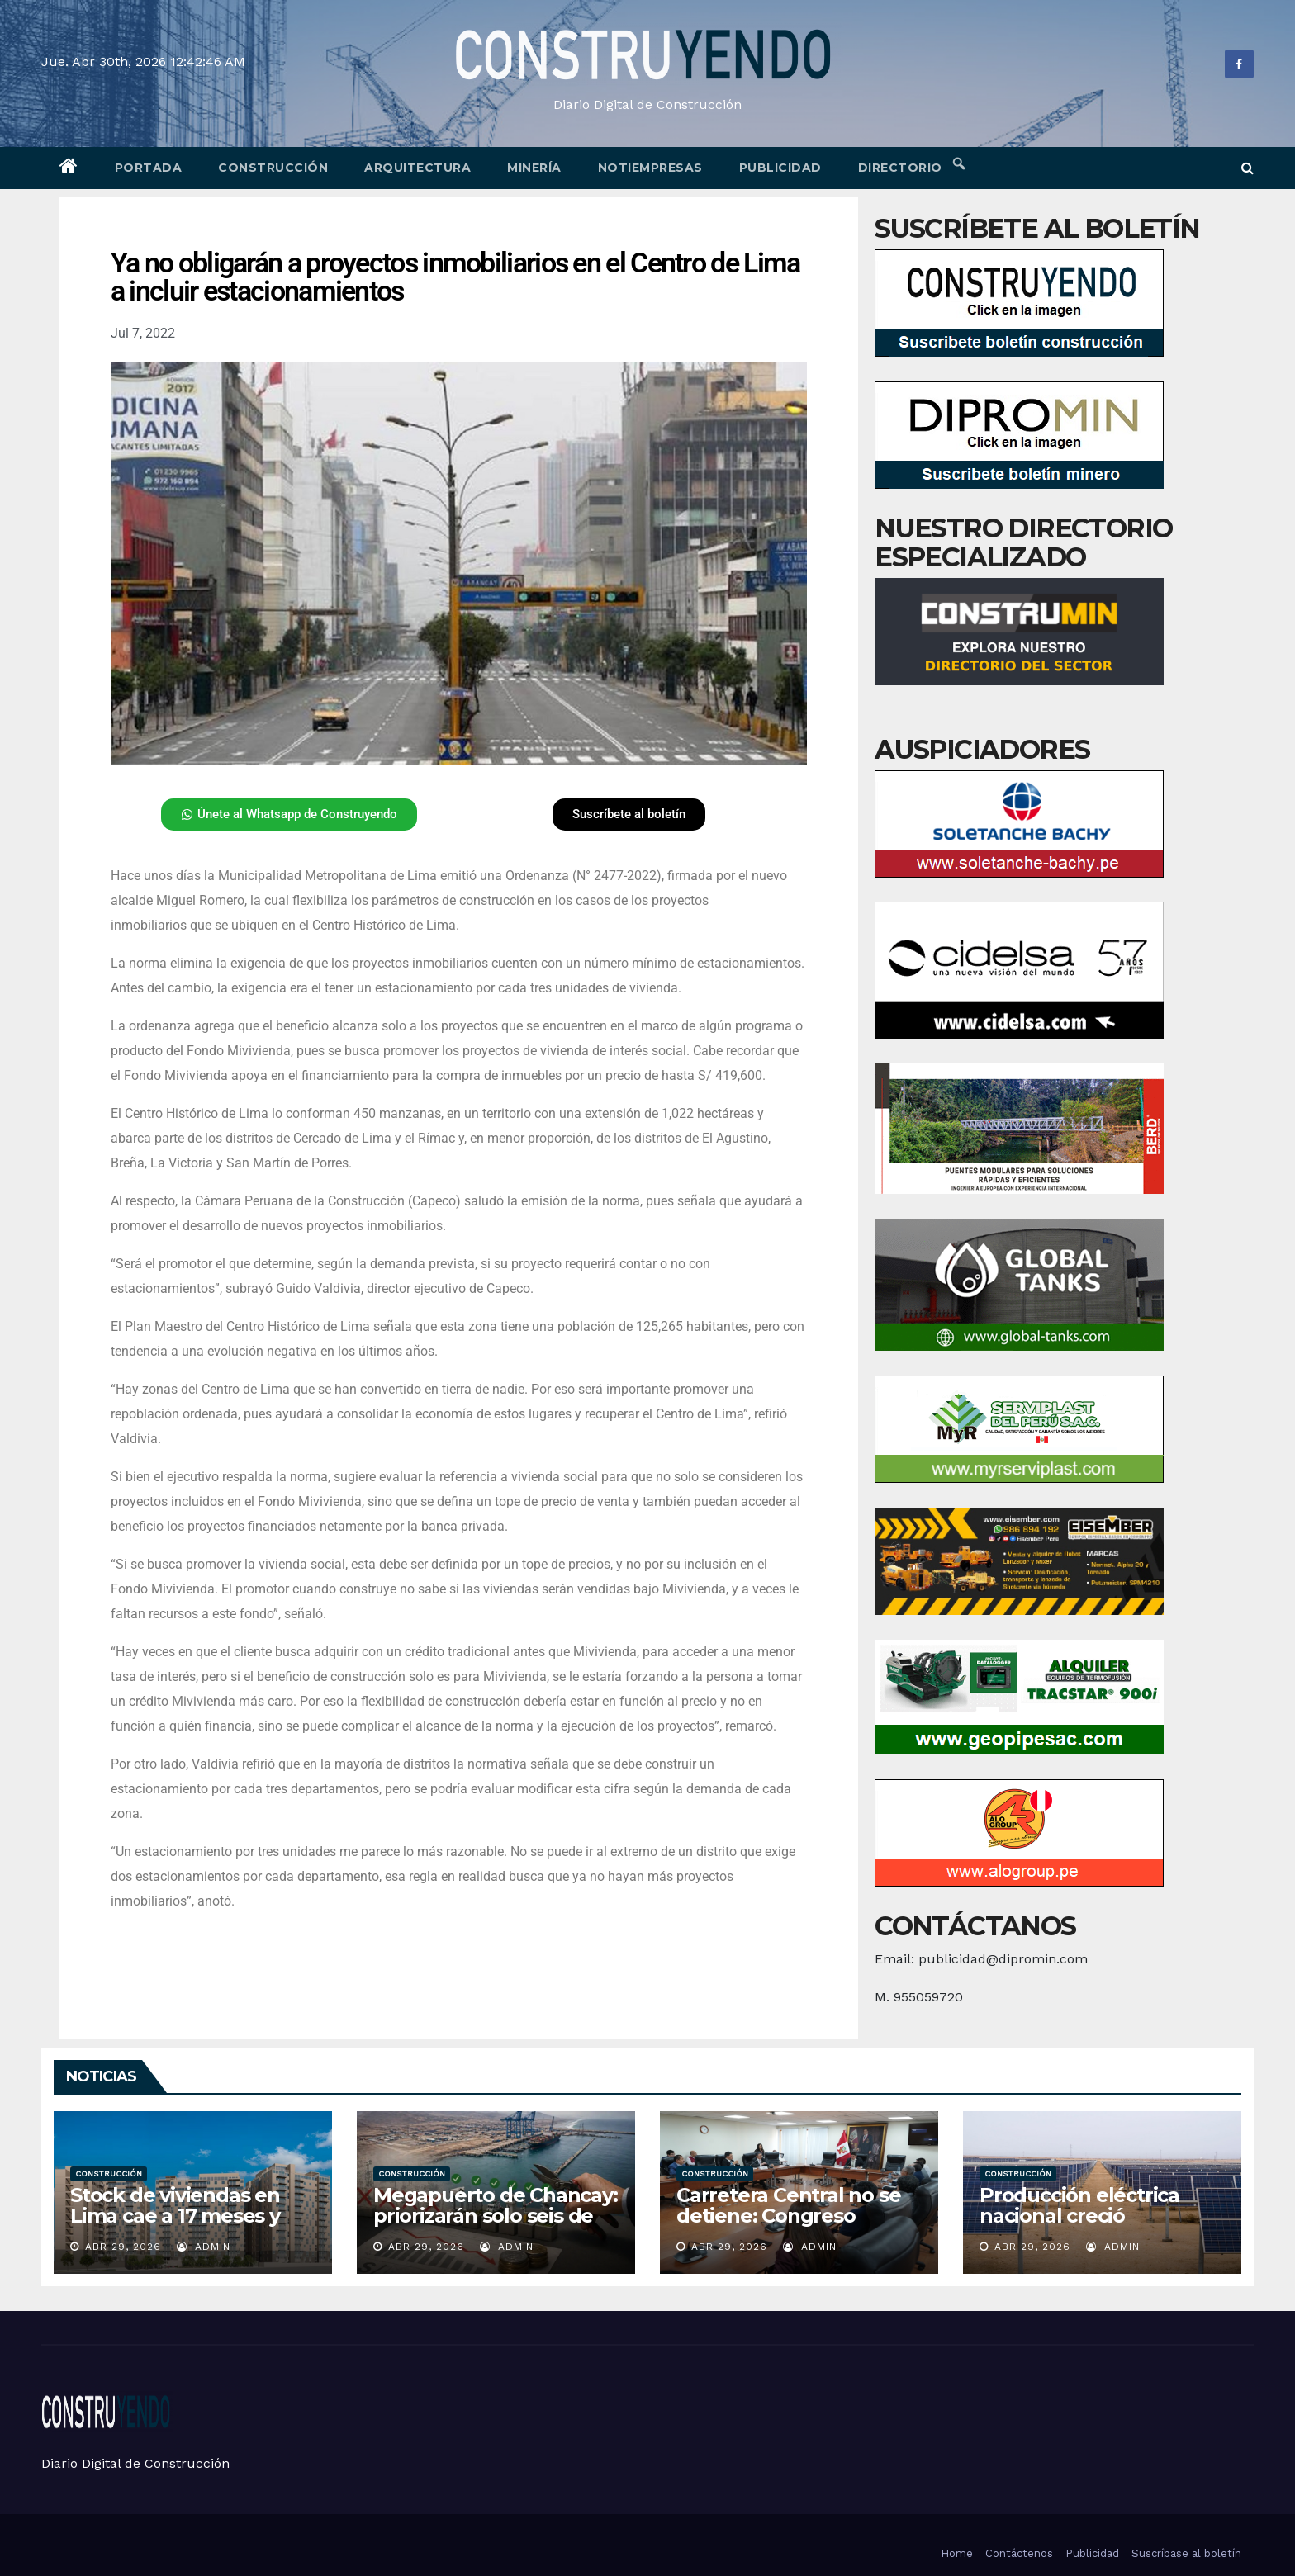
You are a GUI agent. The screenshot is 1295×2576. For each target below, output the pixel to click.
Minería (534, 167)
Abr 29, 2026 (123, 2246)
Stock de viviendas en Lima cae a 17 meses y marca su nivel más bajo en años (185, 2226)
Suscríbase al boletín (1186, 2553)
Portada (149, 167)
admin (203, 2246)
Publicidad (780, 167)
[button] (1247, 168)
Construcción (273, 167)
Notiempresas (650, 167)
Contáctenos (1019, 2553)
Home (957, 2553)
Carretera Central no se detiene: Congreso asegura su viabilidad (788, 2215)
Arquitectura (417, 167)
